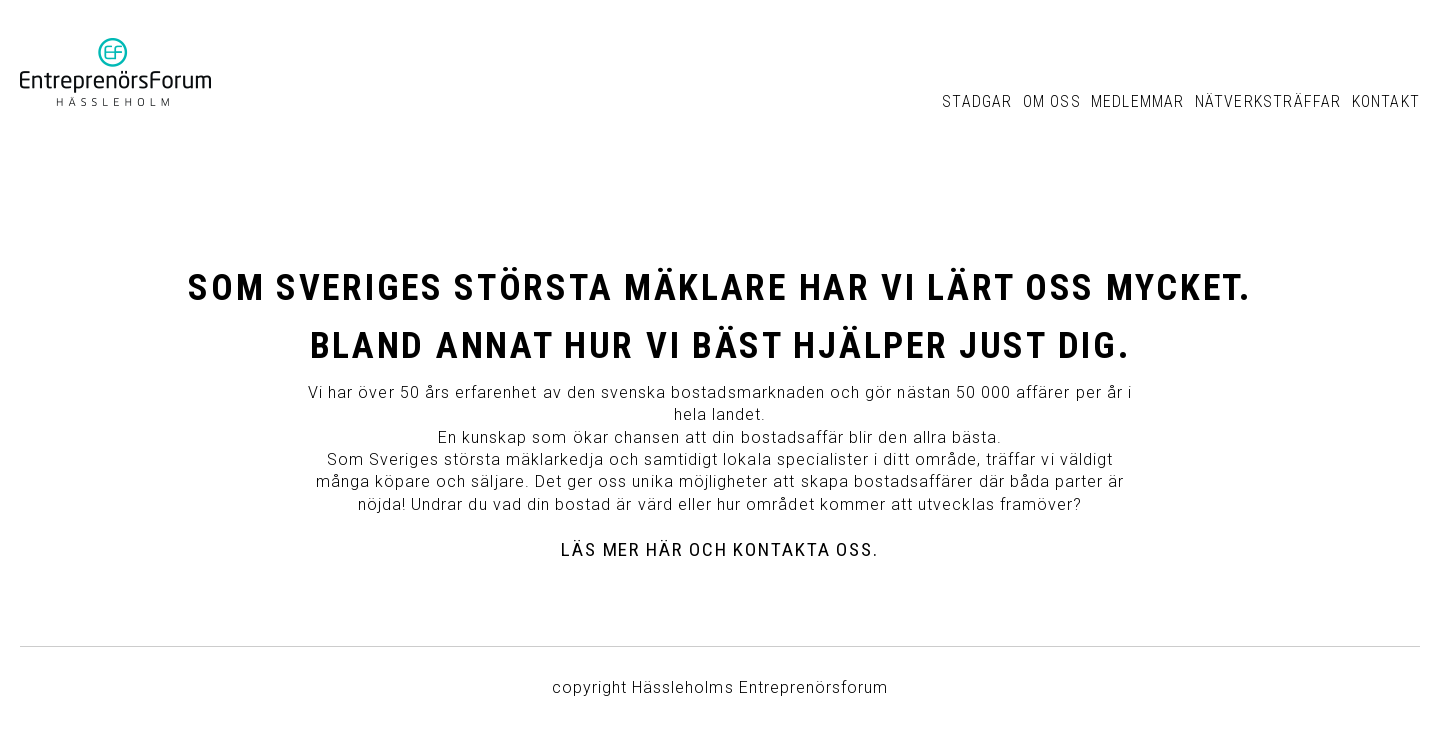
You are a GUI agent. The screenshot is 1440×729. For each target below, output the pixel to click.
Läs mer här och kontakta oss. (720, 549)
